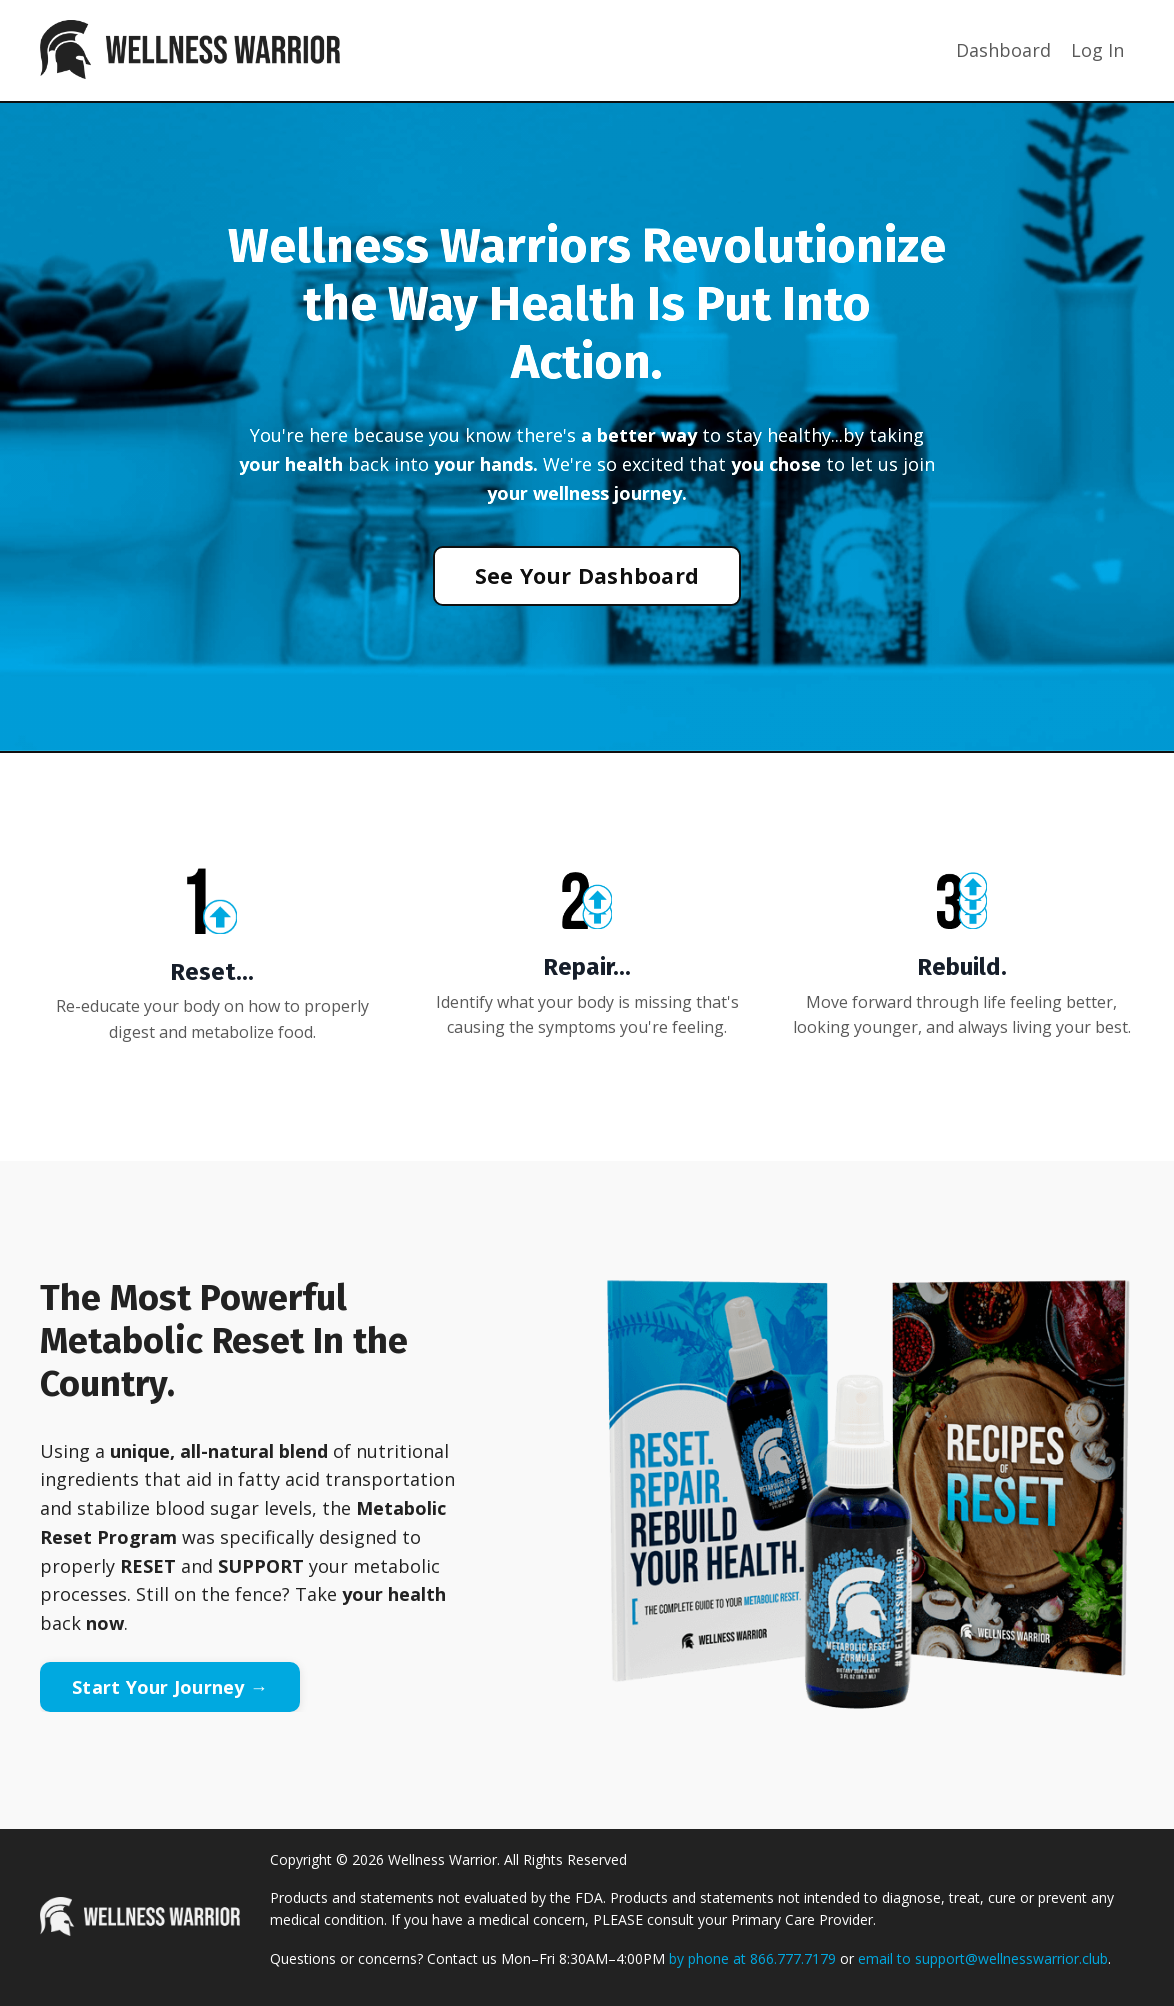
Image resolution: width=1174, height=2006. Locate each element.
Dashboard (1003, 50)
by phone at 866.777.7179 (752, 1958)
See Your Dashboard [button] (587, 575)
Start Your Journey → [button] (170, 1687)
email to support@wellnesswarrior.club (983, 1958)
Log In (1097, 50)
